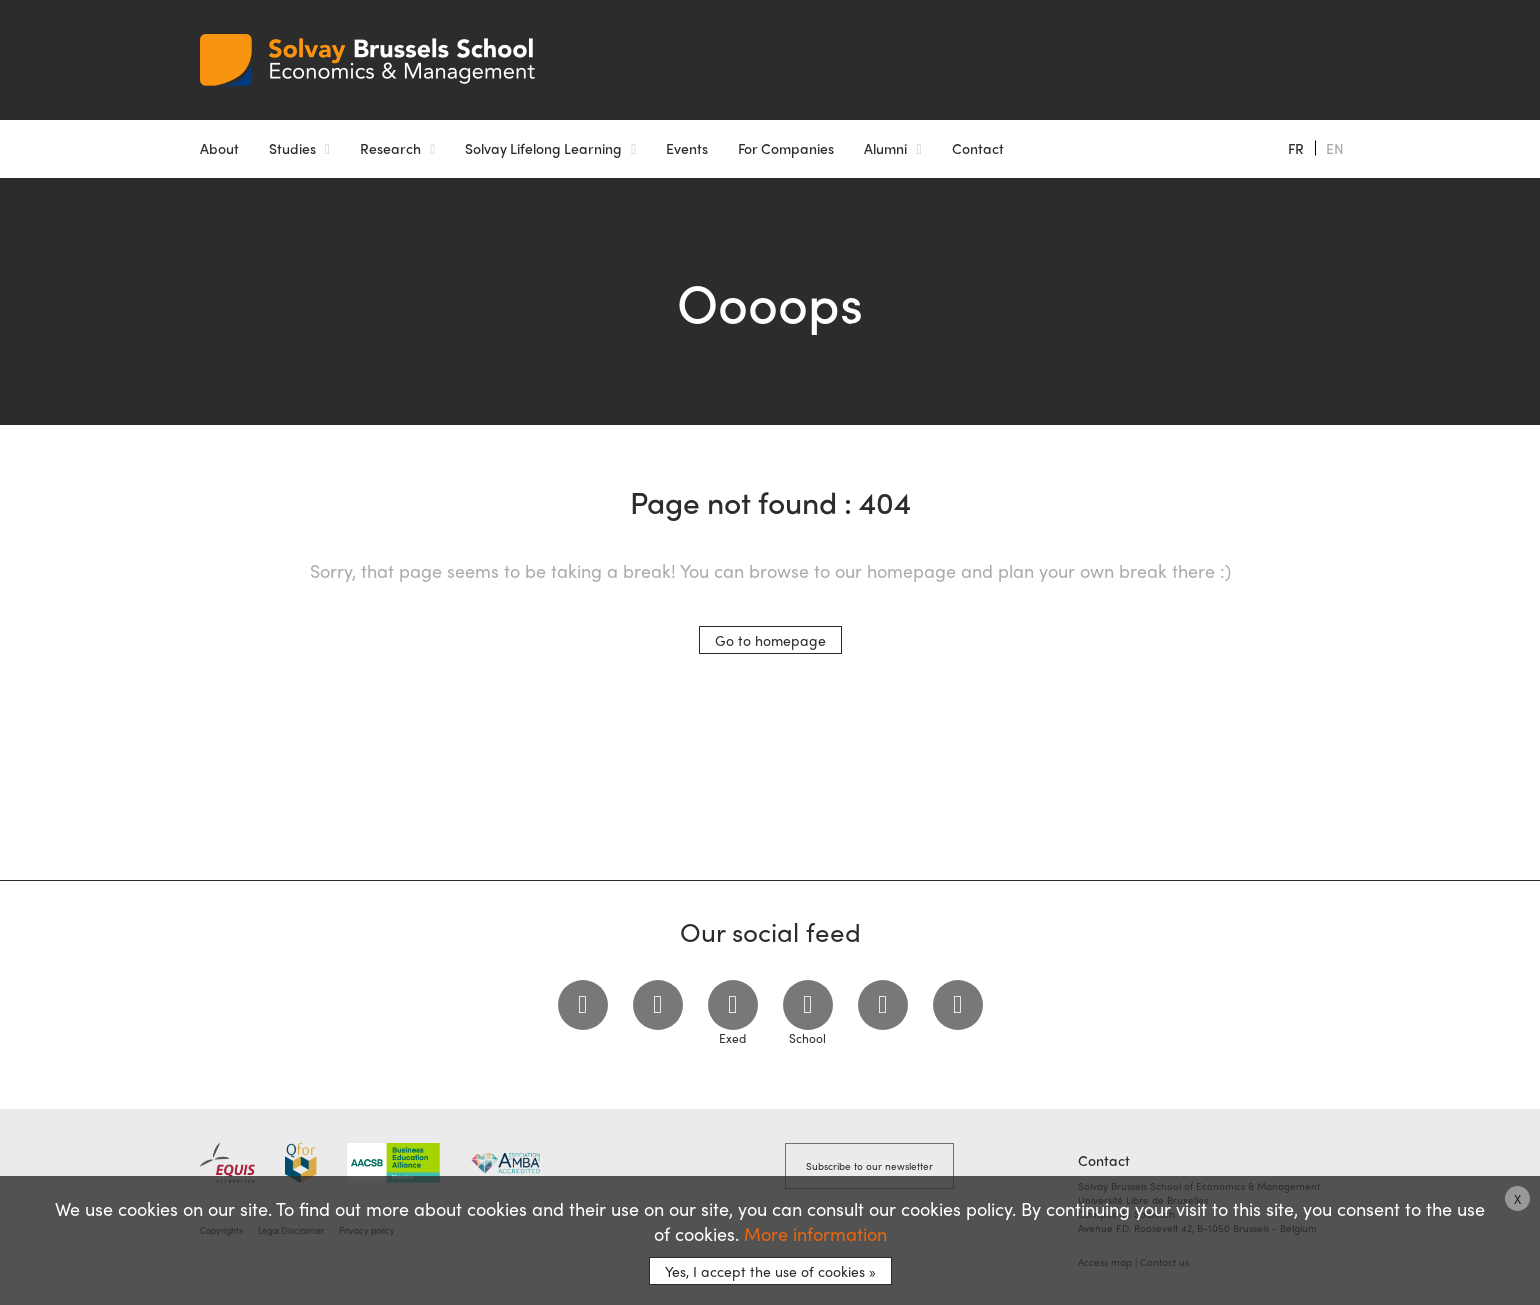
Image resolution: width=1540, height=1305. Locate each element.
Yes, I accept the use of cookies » (770, 1271)
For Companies (786, 148)
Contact (978, 148)
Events (687, 148)
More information (815, 1233)
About (219, 148)
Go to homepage (770, 640)
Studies (292, 148)
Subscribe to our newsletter (869, 1166)
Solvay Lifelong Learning (543, 148)
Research (390, 148)
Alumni (885, 148)
